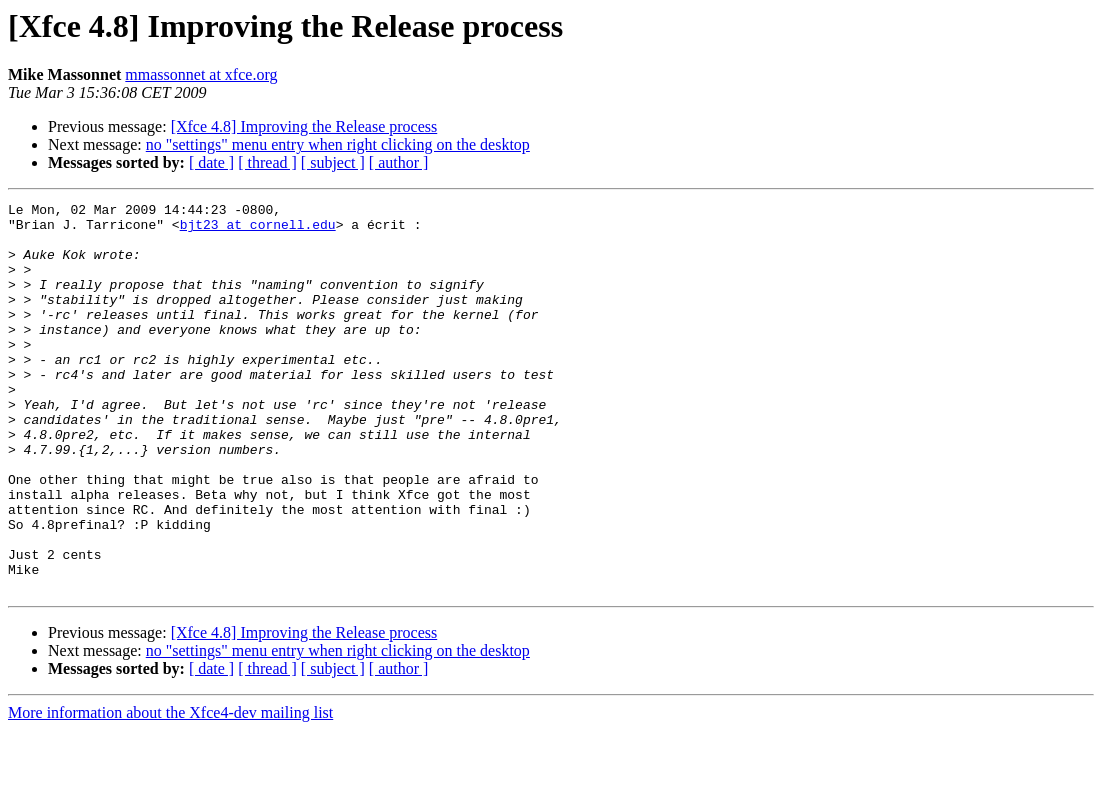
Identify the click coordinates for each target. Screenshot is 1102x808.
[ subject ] (333, 162)
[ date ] (211, 162)
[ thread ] (267, 162)
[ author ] (399, 162)
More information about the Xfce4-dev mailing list (170, 790)
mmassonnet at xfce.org (201, 74)
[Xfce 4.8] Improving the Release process (304, 126)
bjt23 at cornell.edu (258, 230)
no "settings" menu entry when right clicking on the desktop (338, 144)
